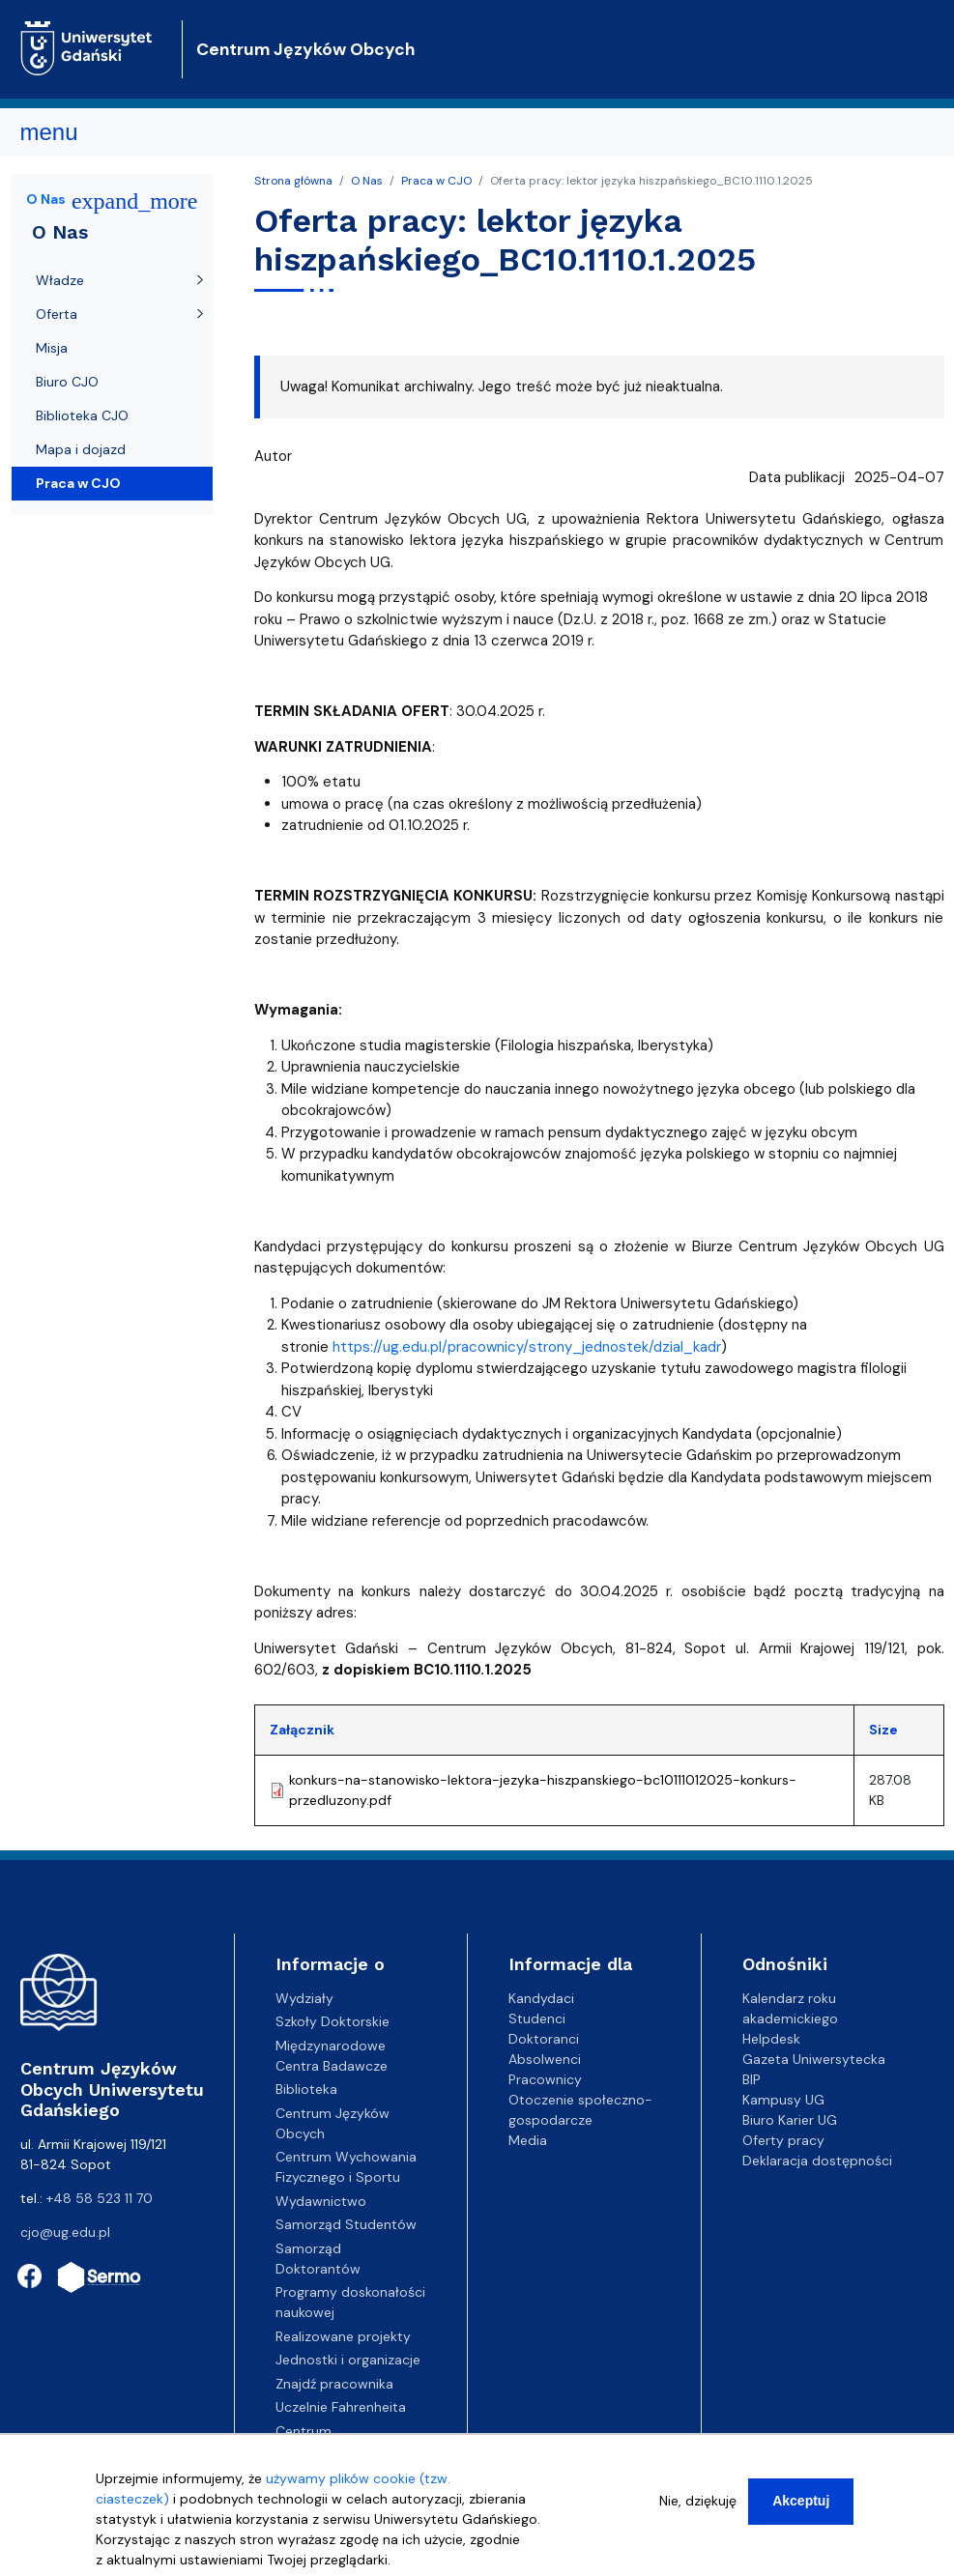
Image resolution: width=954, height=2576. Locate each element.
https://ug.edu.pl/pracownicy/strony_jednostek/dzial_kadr (526, 1347)
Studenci (536, 2018)
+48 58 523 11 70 (99, 2198)
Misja (52, 348)
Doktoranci (543, 2038)
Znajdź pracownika (334, 2383)
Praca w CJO (436, 180)
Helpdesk (771, 2038)
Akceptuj (800, 2507)
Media (527, 2140)
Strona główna (293, 180)
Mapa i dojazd (81, 449)
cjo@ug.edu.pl (65, 2232)
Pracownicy (545, 2079)
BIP (751, 2079)
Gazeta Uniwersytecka (813, 2059)
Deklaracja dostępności (817, 2160)
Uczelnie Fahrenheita (340, 2407)
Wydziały (304, 1998)
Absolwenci (544, 2059)
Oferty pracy (783, 2140)
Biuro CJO (67, 381)
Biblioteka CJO (82, 415)
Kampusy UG (783, 2099)
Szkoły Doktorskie (332, 2021)
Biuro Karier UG (789, 2120)
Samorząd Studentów (346, 2224)
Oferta (56, 314)
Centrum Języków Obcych (305, 49)
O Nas (367, 180)
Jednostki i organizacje (347, 2359)
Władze (60, 280)
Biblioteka (306, 2089)
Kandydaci (541, 1998)
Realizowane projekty (343, 2336)
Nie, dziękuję (698, 2507)
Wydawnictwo (320, 2201)
